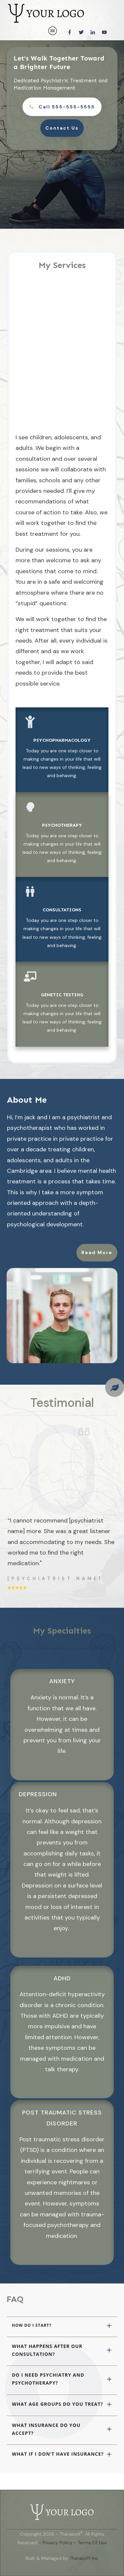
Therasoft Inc (83, 2558)
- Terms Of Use (90, 2542)
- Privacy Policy (56, 2542)
